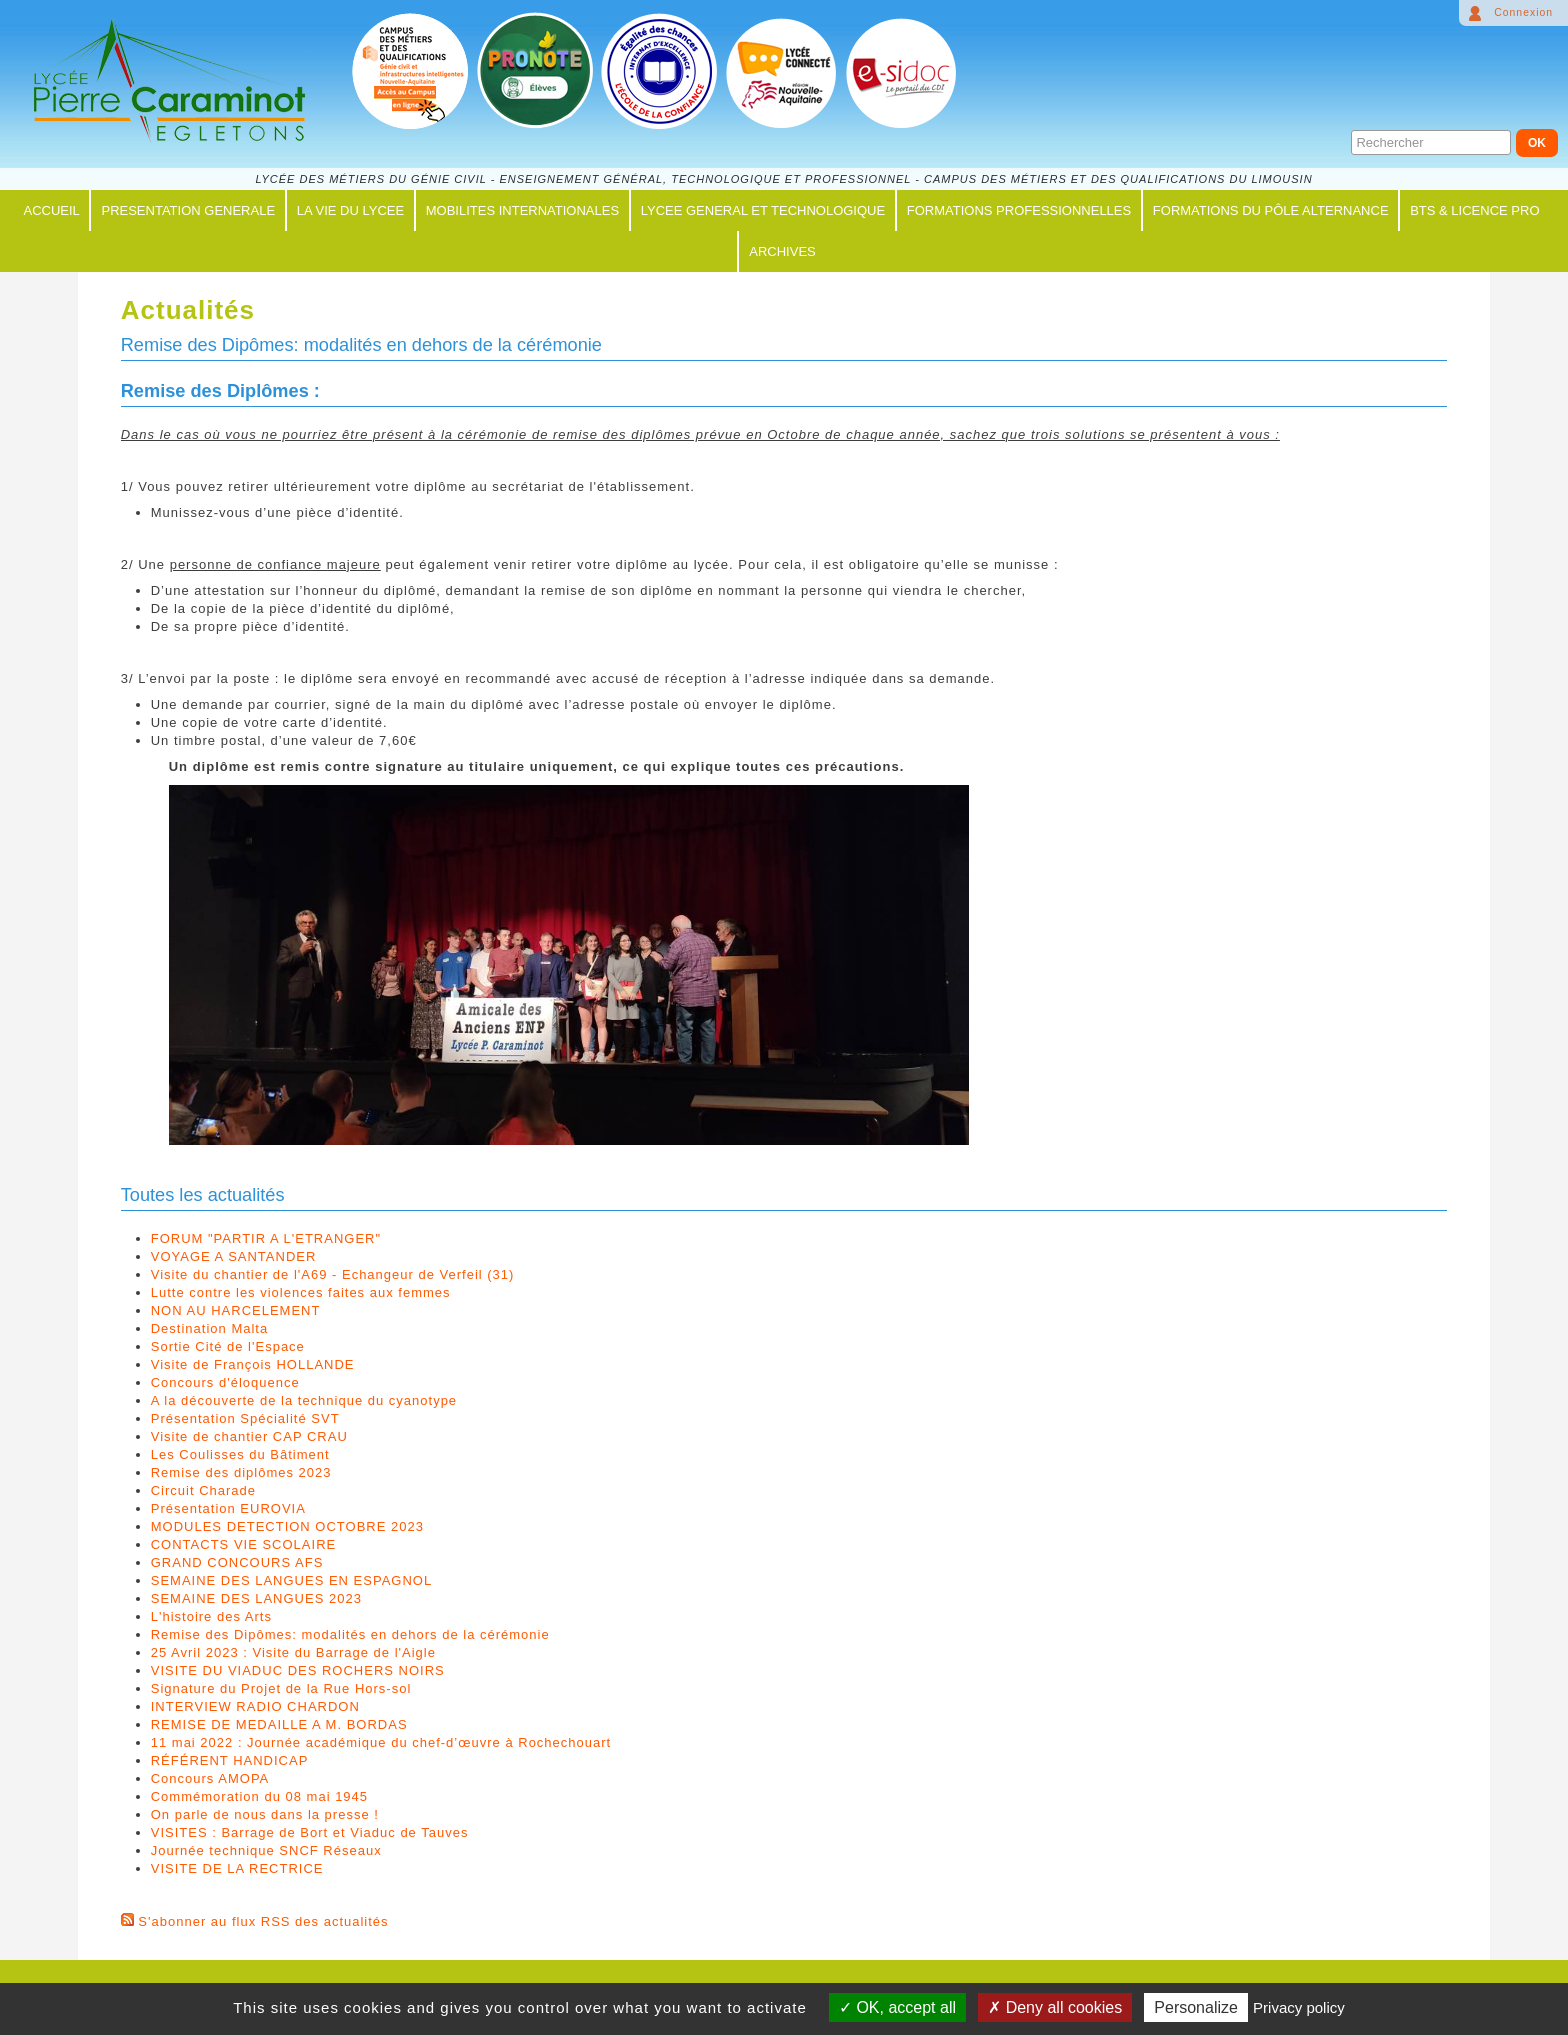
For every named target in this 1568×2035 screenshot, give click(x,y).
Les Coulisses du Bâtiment (240, 1454)
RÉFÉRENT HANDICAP (230, 1760)
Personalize (1196, 2007)
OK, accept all (897, 2007)
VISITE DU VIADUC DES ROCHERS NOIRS (298, 1670)
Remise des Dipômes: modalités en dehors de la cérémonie (350, 1634)
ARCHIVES (782, 251)
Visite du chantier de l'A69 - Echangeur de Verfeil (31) (333, 1274)
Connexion (1523, 12)
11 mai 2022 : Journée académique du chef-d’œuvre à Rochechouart (381, 1742)
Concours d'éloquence (225, 1382)
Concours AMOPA (210, 1778)
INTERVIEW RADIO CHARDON (255, 1706)
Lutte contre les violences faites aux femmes (301, 1292)
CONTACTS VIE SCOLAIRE (243, 1544)
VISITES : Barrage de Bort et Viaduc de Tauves (310, 1832)
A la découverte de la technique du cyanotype (304, 1400)
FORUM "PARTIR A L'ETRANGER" (266, 1238)
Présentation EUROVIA (228, 1508)
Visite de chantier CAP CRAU (249, 1436)
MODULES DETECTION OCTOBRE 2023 (287, 1526)
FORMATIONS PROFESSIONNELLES (1019, 210)
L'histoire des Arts (211, 1616)
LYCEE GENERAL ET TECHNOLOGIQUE (763, 210)
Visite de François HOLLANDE (253, 1364)
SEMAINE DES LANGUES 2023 (256, 1598)
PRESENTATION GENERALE (188, 210)
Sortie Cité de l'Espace (228, 1346)
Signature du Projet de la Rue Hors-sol (281, 1688)
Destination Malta (209, 1328)
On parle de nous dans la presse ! (265, 1814)
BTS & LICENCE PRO (1474, 210)
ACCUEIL (51, 210)
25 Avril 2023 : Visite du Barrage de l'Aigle (293, 1652)
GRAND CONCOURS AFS (237, 1562)
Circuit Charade (203, 1490)
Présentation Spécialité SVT (245, 1418)
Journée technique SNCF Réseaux (266, 1850)
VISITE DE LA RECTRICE (237, 1868)
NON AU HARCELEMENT (236, 1310)
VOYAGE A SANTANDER (234, 1256)
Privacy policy (1299, 2007)
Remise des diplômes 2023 (241, 1472)
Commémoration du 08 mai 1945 (259, 1796)
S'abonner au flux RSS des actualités (263, 1921)
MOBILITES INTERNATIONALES (522, 210)
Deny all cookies (1055, 2007)
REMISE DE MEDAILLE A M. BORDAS (279, 1724)
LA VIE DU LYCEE (350, 210)
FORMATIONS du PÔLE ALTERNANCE (1271, 210)
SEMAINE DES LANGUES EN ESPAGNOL (291, 1580)
